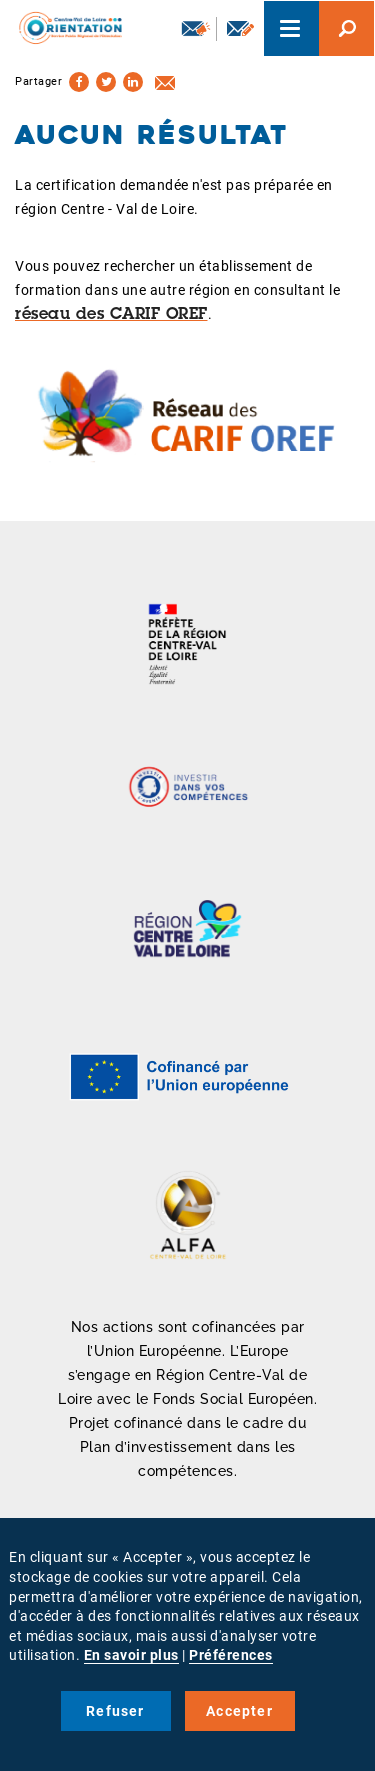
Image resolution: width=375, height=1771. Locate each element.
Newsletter (196, 28)
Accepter (239, 1711)
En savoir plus (131, 1655)
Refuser (115, 1711)
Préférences (231, 1655)
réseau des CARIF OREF (111, 315)
